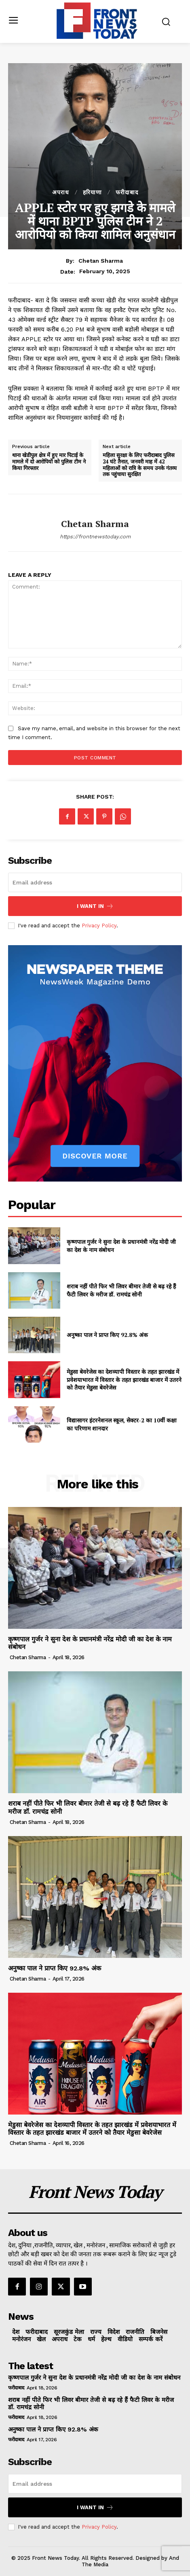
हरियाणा (92, 192)
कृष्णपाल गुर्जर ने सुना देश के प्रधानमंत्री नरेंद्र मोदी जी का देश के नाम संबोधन (94, 2377)
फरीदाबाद (127, 192)
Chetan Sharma (100, 260)
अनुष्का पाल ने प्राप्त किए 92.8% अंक (107, 1335)
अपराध (60, 192)
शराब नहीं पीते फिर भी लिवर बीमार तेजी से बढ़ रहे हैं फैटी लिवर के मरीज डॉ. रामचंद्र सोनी (121, 1290)
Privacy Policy (99, 925)
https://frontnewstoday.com (95, 536)
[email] (95, 882)
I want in (95, 906)
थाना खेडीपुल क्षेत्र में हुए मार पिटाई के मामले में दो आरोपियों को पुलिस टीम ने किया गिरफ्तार (49, 461)
